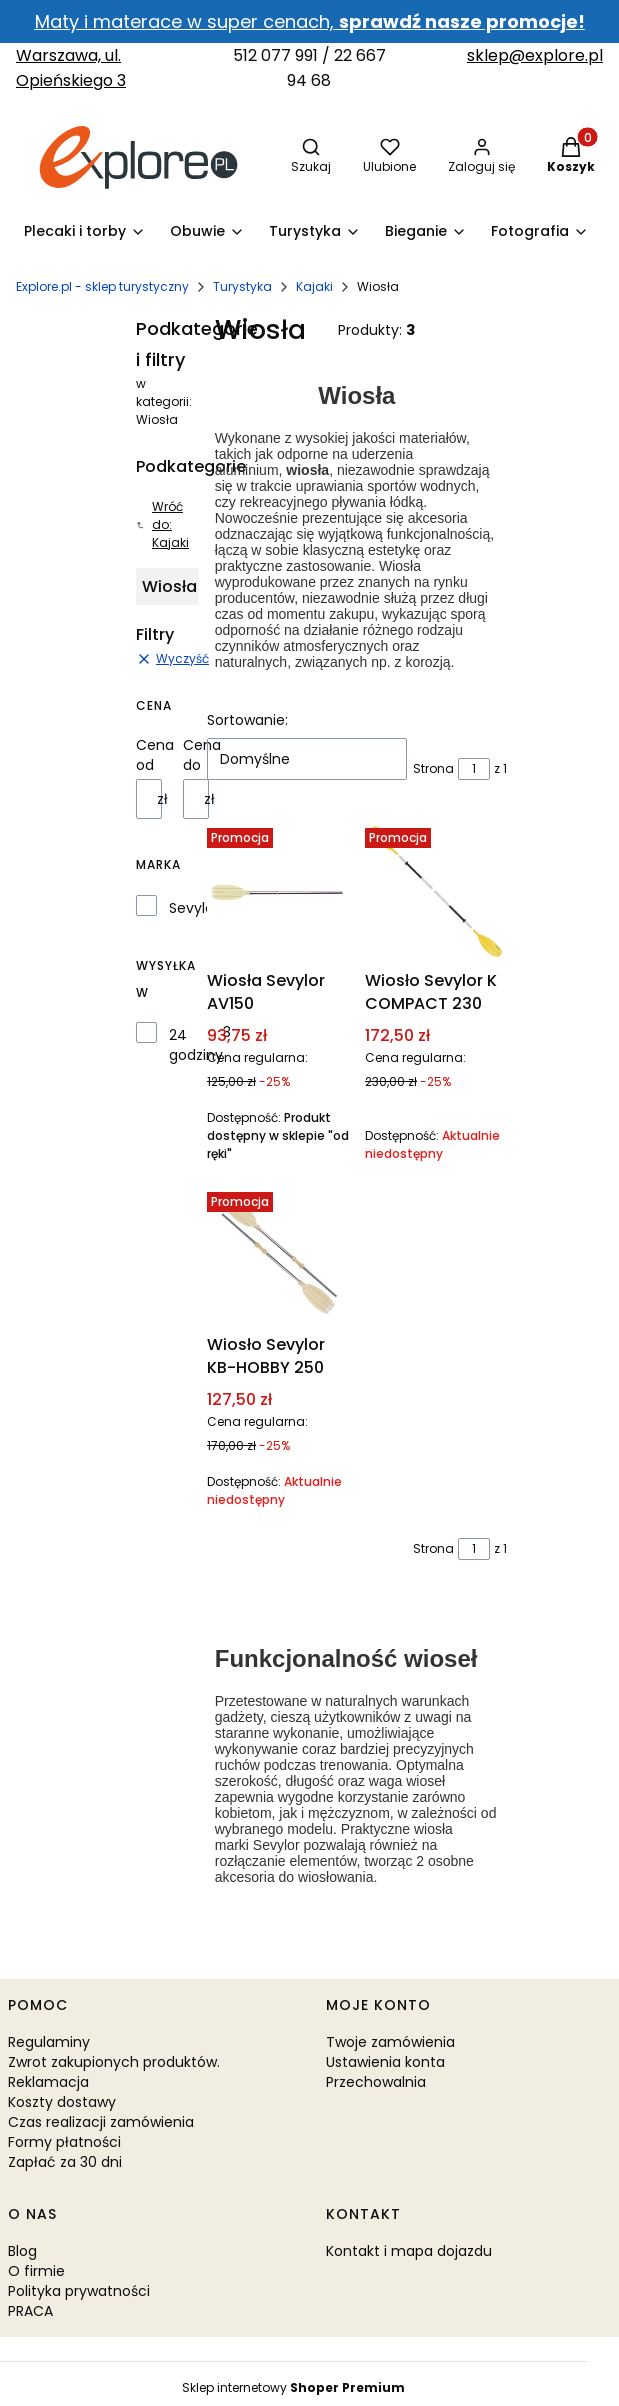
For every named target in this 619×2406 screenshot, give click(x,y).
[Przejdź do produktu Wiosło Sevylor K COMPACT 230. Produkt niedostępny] (436, 891)
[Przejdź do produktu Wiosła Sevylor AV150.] (278, 891)
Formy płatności (64, 2142)
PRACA (30, 2311)
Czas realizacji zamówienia (101, 2122)
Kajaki (314, 286)
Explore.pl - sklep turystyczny (102, 286)
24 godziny (196, 1045)
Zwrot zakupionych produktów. (114, 2062)
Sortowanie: (247, 720)
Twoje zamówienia (390, 2042)
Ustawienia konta (385, 2062)
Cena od (155, 755)
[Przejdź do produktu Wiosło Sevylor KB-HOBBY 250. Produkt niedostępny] (278, 1255)
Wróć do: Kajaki (162, 524)
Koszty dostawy (62, 2102)
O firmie (36, 2271)
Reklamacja (48, 2082)
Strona (433, 768)
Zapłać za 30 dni (65, 2162)
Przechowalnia (376, 2082)
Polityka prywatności (79, 2291)
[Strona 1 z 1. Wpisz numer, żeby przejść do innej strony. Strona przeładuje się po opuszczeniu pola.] (474, 769)
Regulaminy (49, 2042)
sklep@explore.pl (535, 55)
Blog (22, 2251)
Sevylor (194, 908)
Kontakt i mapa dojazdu (409, 2251)
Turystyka (242, 286)
